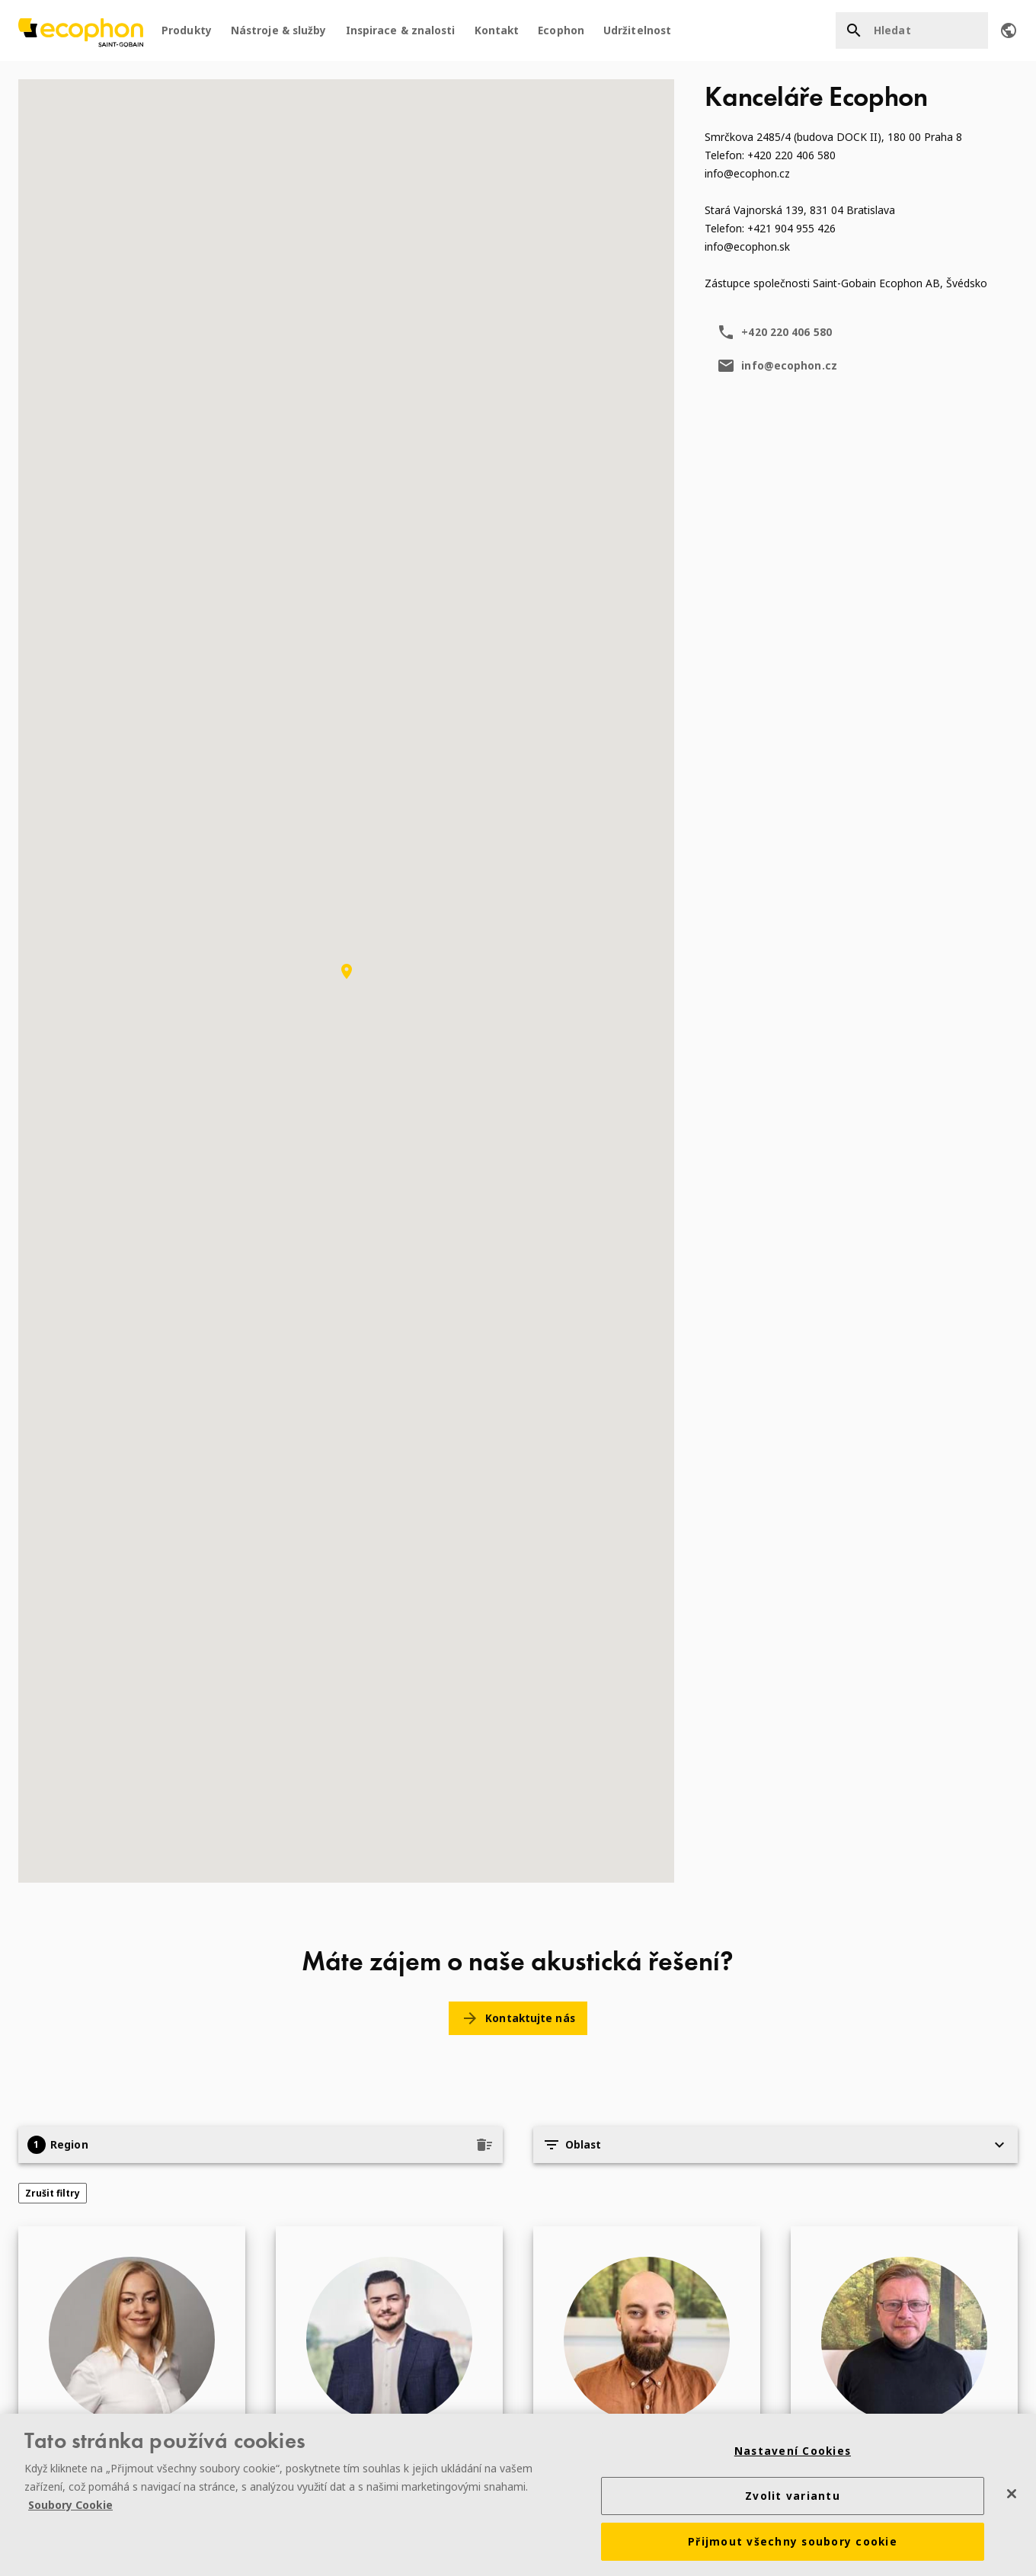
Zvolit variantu (792, 2498)
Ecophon (561, 30)
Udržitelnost (637, 30)
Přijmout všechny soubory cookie (792, 2544)
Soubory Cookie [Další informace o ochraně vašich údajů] (70, 2507)
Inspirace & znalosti (401, 30)
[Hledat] (912, 30)
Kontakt (497, 30)
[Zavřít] (1011, 2495)
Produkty (186, 30)
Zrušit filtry (52, 2193)
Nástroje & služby (279, 30)
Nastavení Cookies (792, 2453)
